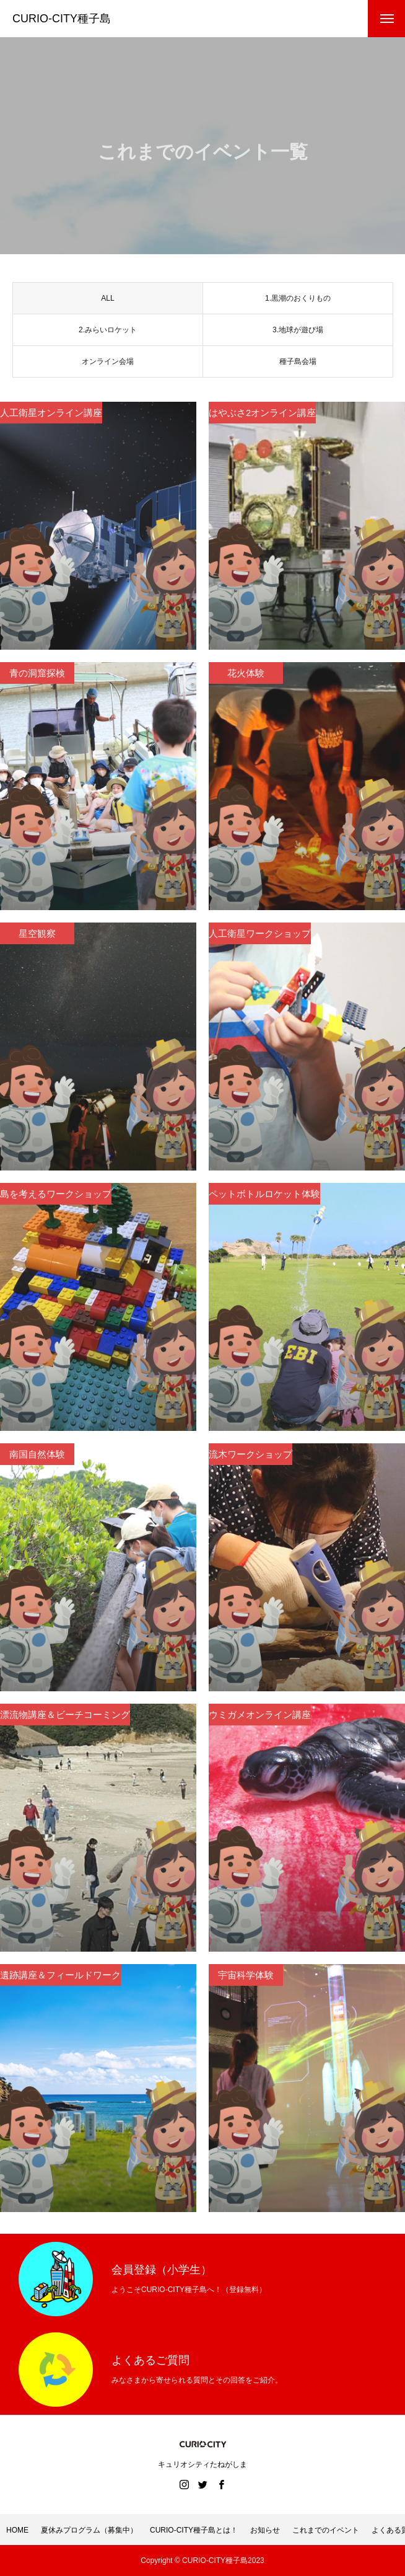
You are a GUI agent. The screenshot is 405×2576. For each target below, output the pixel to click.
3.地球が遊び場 (297, 333)
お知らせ (265, 2530)
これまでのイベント (325, 2530)
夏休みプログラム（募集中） (89, 2530)
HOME (17, 2530)
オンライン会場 (108, 364)
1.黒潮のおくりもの (298, 301)
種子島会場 (297, 364)
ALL (107, 301)
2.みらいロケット (108, 333)
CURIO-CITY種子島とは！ (194, 2530)
